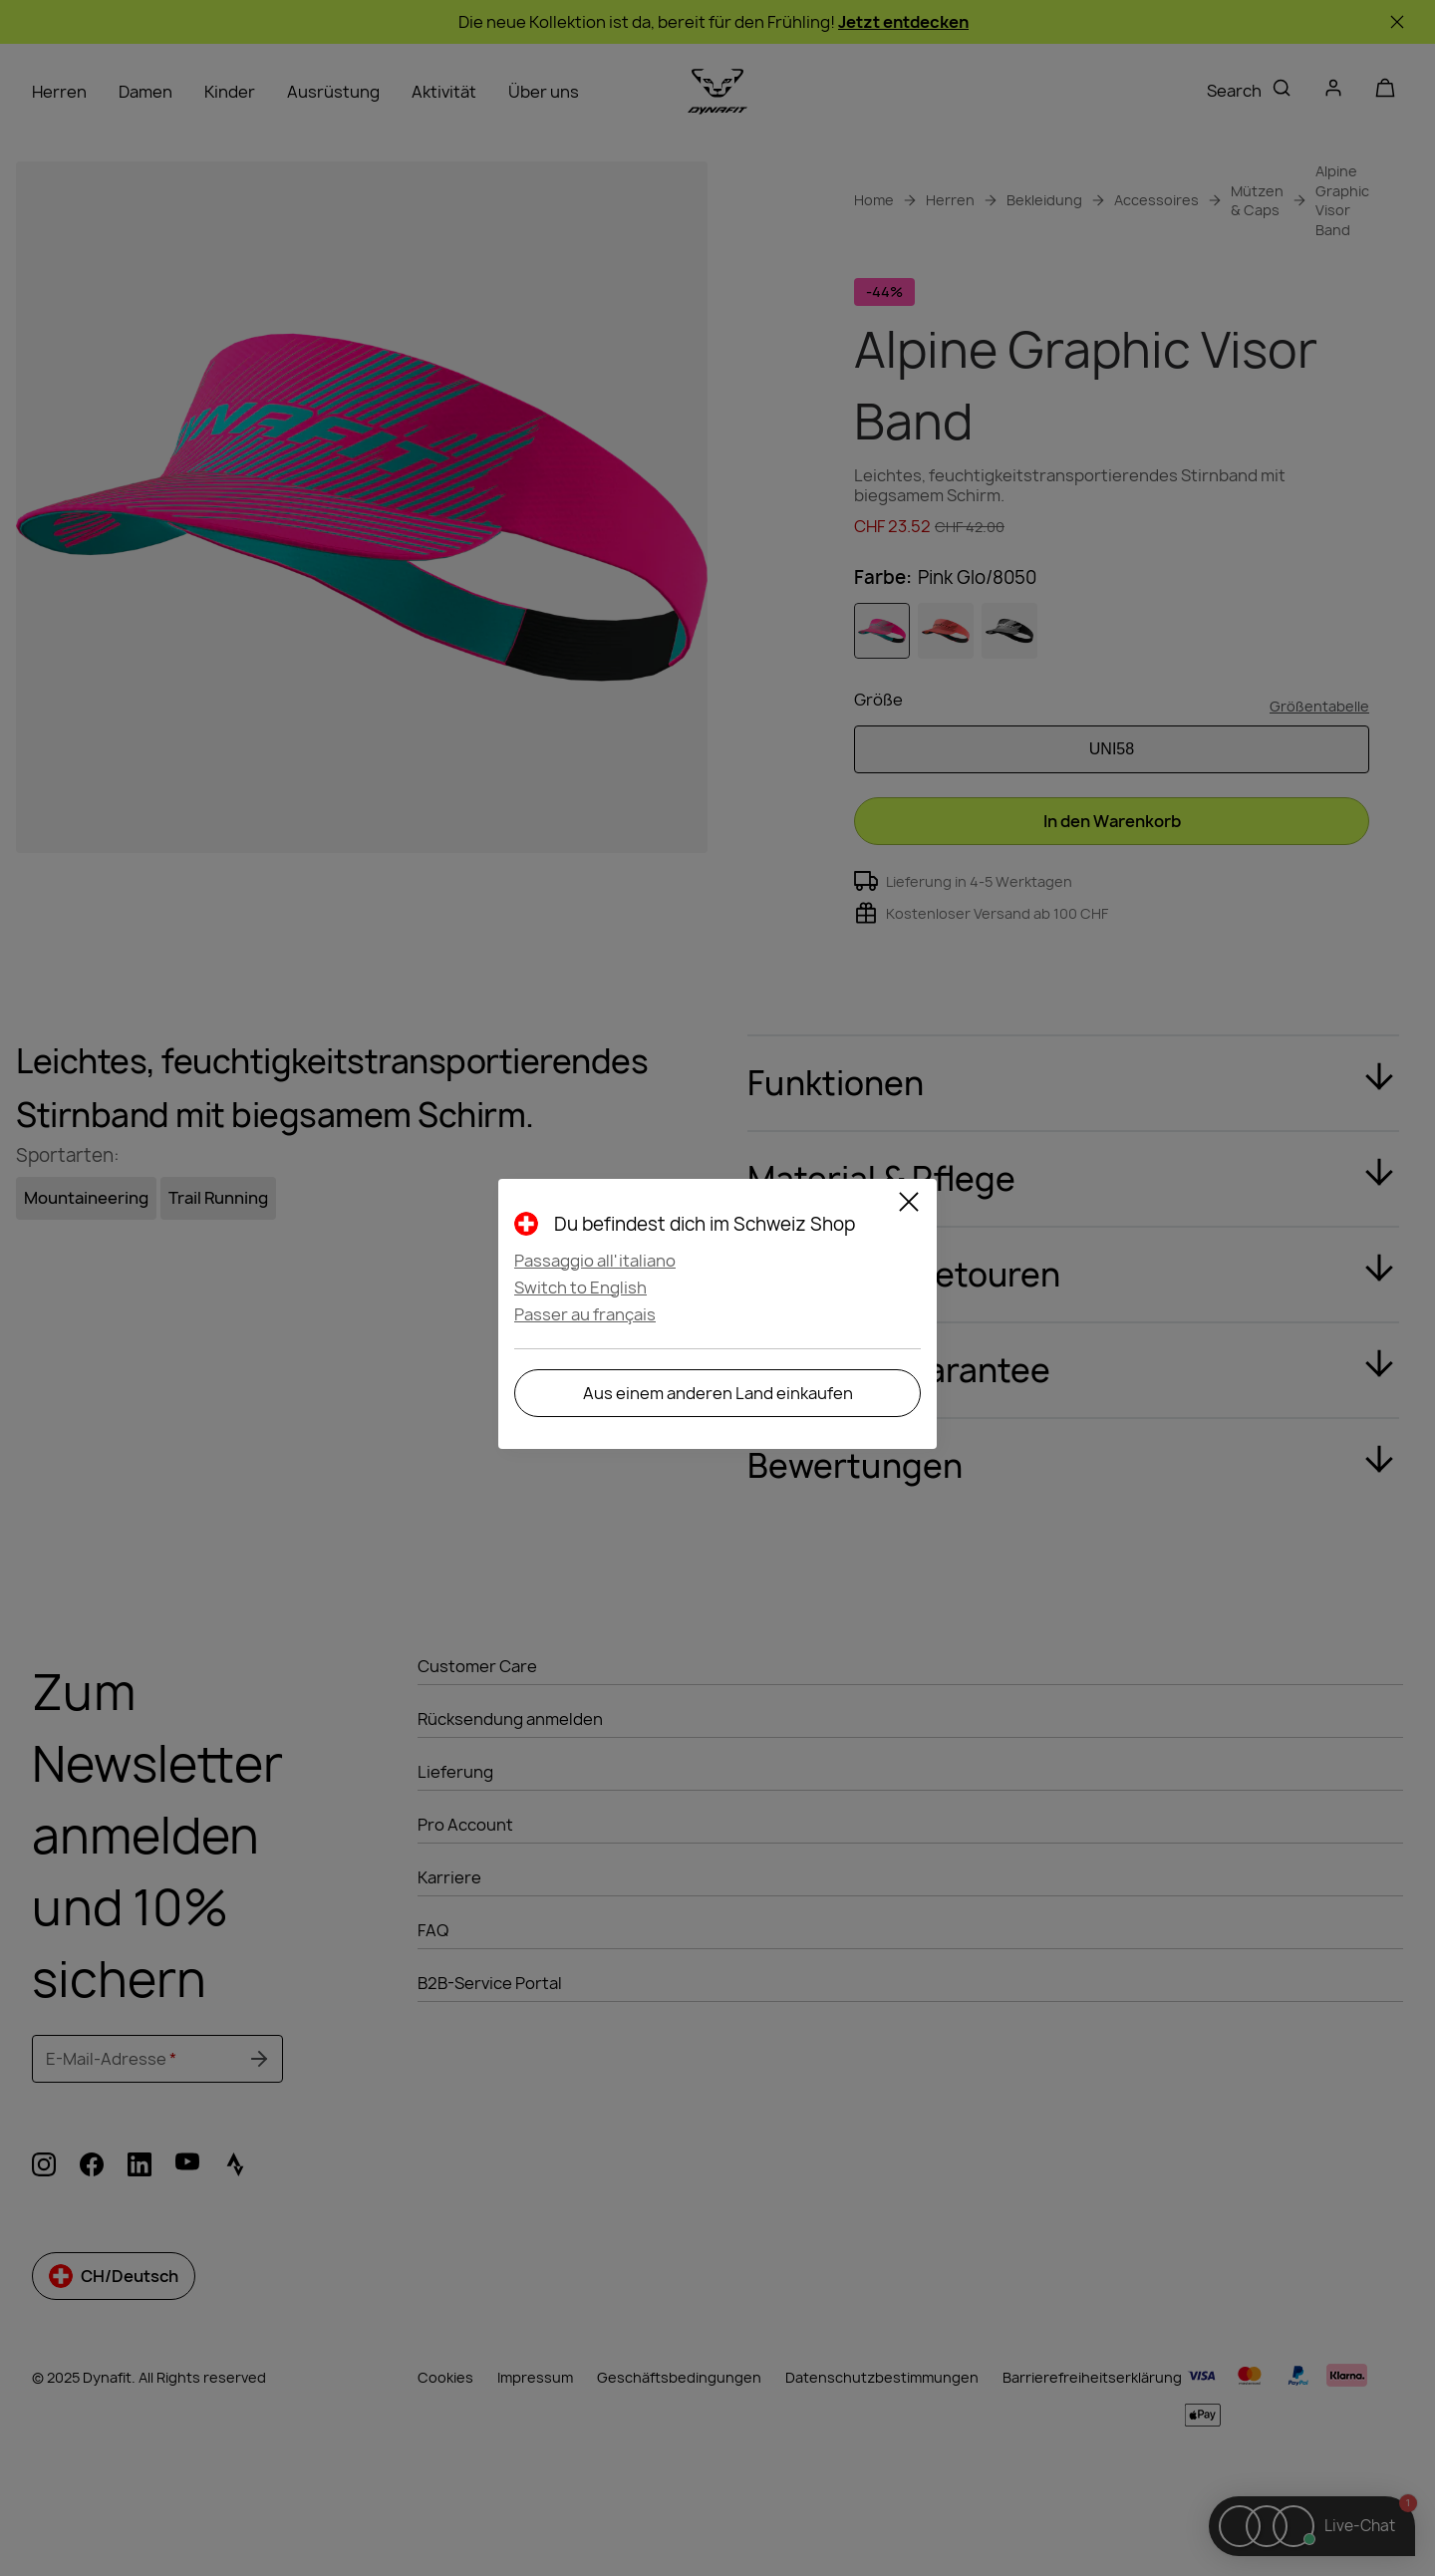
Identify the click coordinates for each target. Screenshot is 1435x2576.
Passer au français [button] (585, 1314)
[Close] (909, 1205)
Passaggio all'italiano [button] (595, 1261)
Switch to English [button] (580, 1287)
